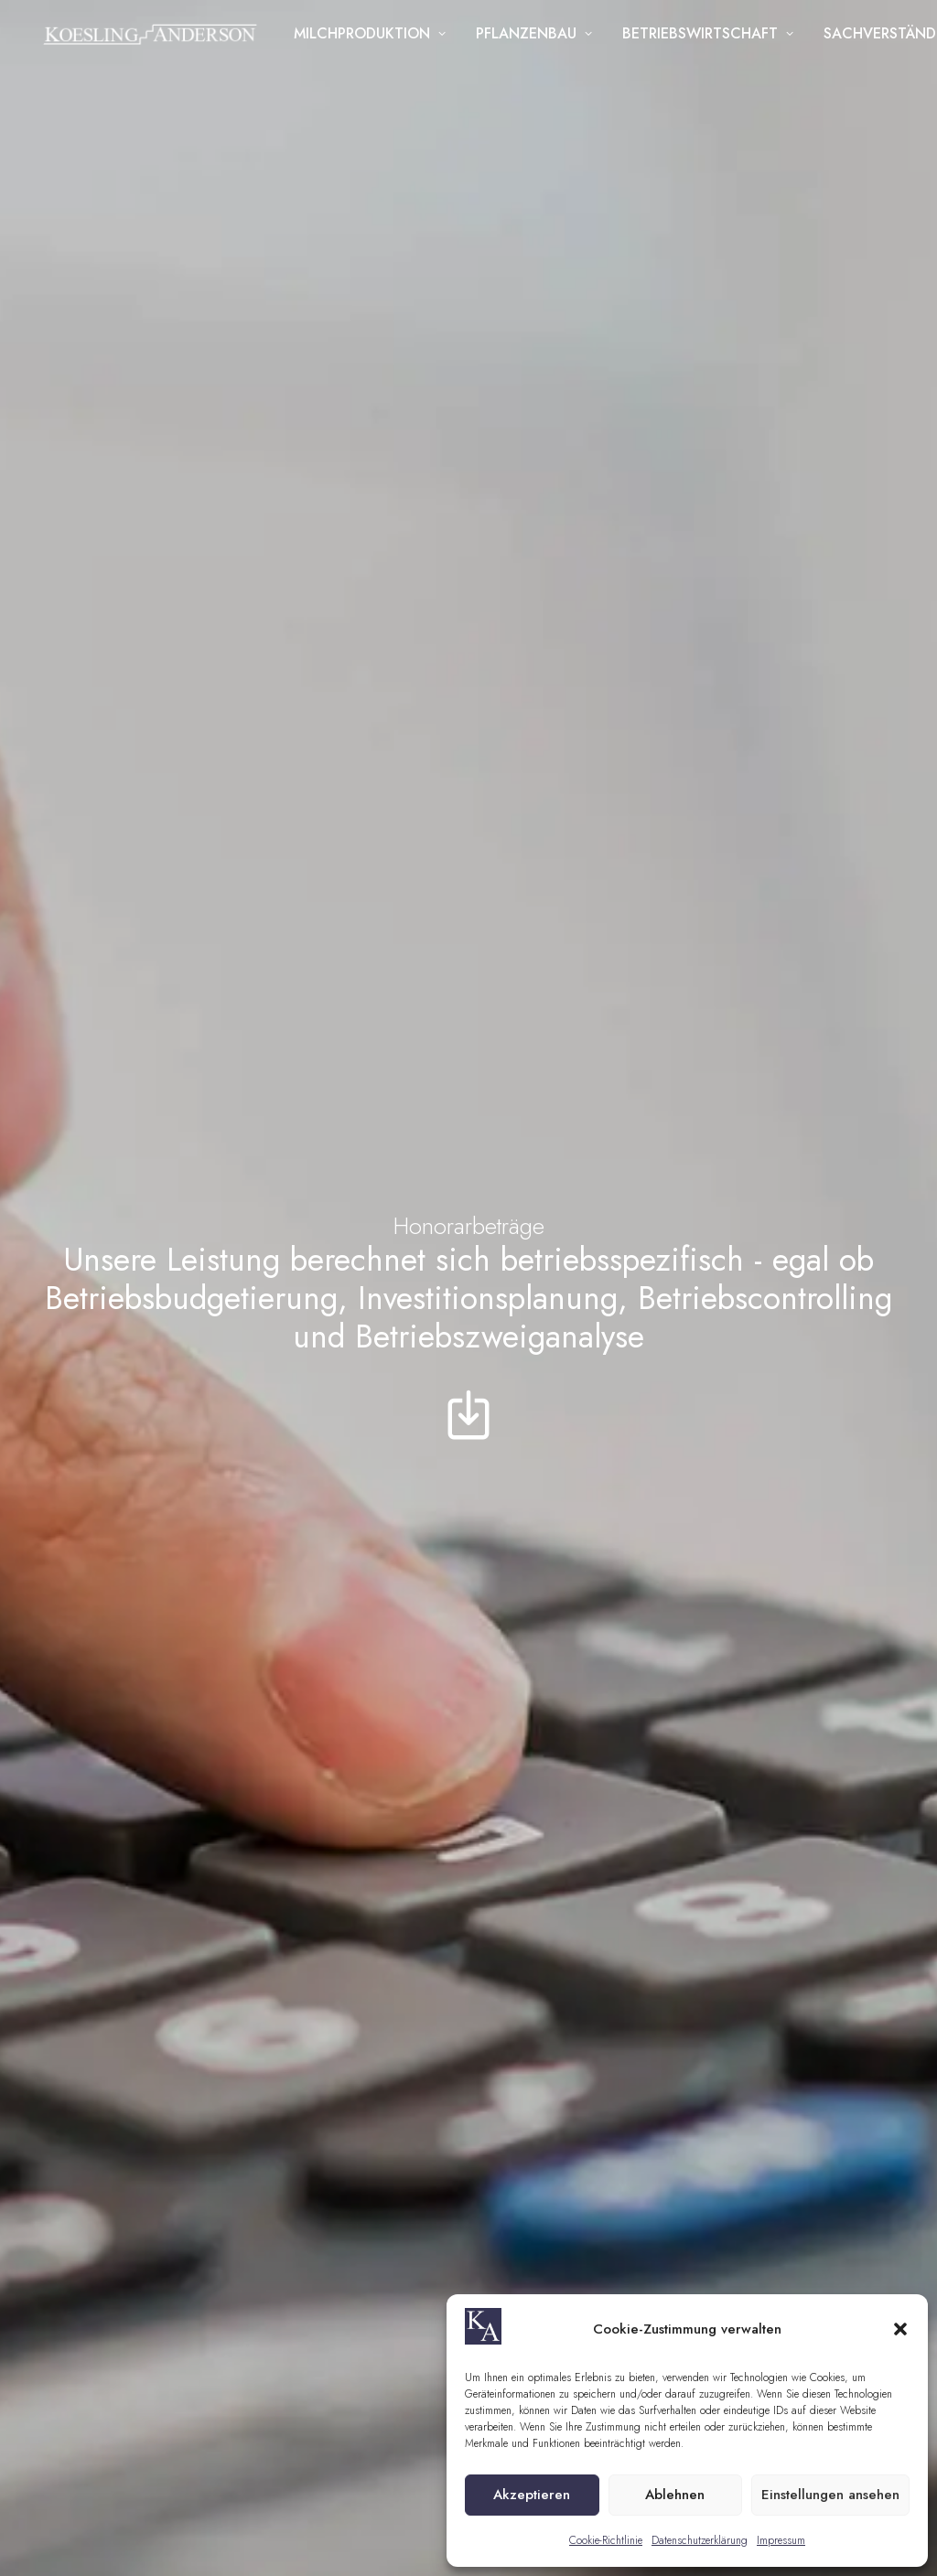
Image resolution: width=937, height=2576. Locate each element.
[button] (900, 2329)
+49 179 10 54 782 (476, 2119)
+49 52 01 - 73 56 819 (486, 2074)
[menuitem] (375, 38)
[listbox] (761, 1935)
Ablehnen (675, 2495)
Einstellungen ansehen (830, 2495)
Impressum (781, 2540)
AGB (370, 2499)
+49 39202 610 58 (182, 1792)
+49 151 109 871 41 (185, 2074)
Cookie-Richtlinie (605, 2540)
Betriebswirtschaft (713, 37)
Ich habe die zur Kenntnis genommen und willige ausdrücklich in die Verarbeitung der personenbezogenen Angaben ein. (774, 2178)
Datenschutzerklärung (700, 2540)
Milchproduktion (375, 37)
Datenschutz (438, 2499)
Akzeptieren (531, 2495)
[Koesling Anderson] (152, 38)
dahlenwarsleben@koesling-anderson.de (635, 1354)
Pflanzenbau (539, 37)
